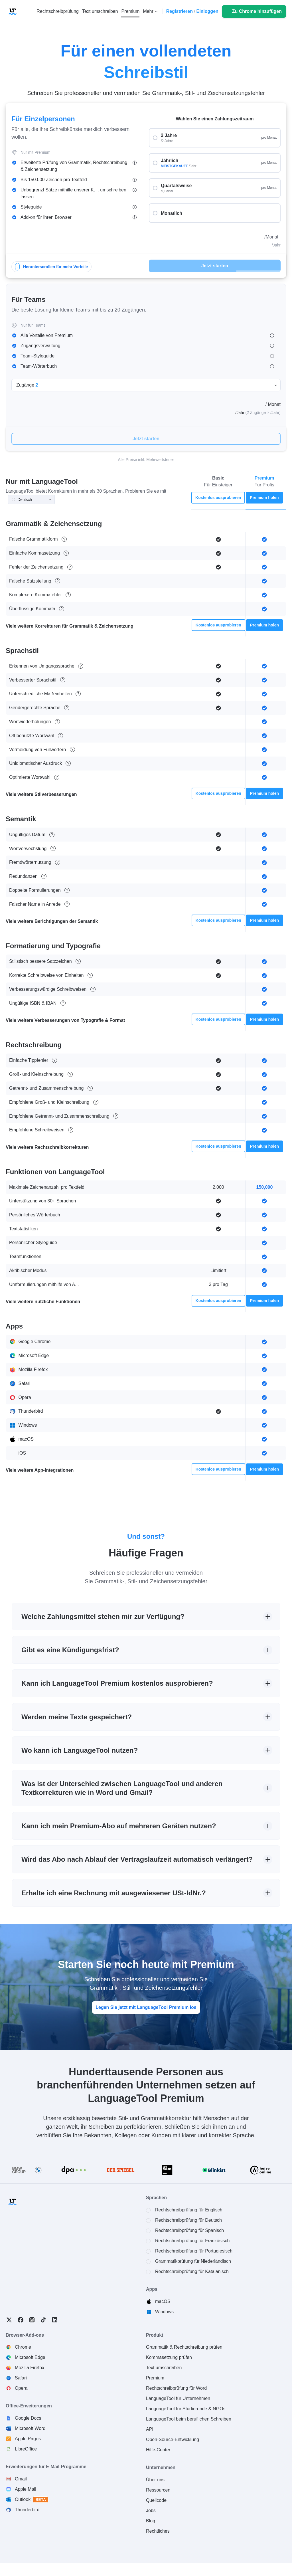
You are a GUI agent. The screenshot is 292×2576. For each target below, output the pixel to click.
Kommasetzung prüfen (169, 2357)
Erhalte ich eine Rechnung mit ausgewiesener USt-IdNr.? (113, 1893)
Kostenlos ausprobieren (218, 497)
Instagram (32, 2319)
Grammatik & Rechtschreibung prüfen (184, 2347)
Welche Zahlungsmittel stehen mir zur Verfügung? (102, 1616)
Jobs (151, 2510)
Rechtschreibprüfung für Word (176, 2388)
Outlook (31, 2499)
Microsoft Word (30, 2428)
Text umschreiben (164, 2367)
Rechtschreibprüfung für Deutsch (188, 2220)
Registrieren (179, 11)
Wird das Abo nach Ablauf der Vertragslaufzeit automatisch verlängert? (137, 1859)
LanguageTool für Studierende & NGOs (185, 2408)
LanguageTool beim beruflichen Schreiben (188, 2419)
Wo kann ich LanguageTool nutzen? (79, 1750)
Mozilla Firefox (29, 2367)
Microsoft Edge (30, 2357)
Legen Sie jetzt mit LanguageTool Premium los (146, 2007)
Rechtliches (158, 2531)
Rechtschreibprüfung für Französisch (192, 2240)
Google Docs (28, 2418)
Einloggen (207, 11)
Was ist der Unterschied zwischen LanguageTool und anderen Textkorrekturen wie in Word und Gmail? (121, 1788)
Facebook (20, 2319)
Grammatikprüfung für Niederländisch (193, 2261)
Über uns (155, 2479)
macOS (162, 2301)
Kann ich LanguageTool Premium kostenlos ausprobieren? (117, 1683)
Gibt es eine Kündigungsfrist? (70, 1650)
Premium (155, 2377)
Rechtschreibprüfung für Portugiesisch (193, 2251)
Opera (21, 2388)
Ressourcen (158, 2490)
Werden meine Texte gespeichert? (76, 1717)
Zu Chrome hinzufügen (257, 11)
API (149, 2429)
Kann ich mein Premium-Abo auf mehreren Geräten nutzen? (118, 1826)
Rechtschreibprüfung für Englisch (188, 2209)
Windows (164, 2311)
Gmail (21, 2478)
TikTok (43, 2319)
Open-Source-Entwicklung (172, 2439)
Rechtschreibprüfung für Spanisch (189, 2230)
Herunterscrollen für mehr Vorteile (51, 266)
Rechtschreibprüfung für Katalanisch (192, 2271)
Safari (21, 2377)
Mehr (148, 11)
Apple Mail (25, 2489)
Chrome (23, 2347)
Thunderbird (27, 2509)
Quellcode (156, 2500)
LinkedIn (54, 2319)
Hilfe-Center (158, 2449)
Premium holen (264, 497)
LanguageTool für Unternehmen (178, 2398)
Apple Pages (28, 2438)
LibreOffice (26, 2448)
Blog (150, 2520)
